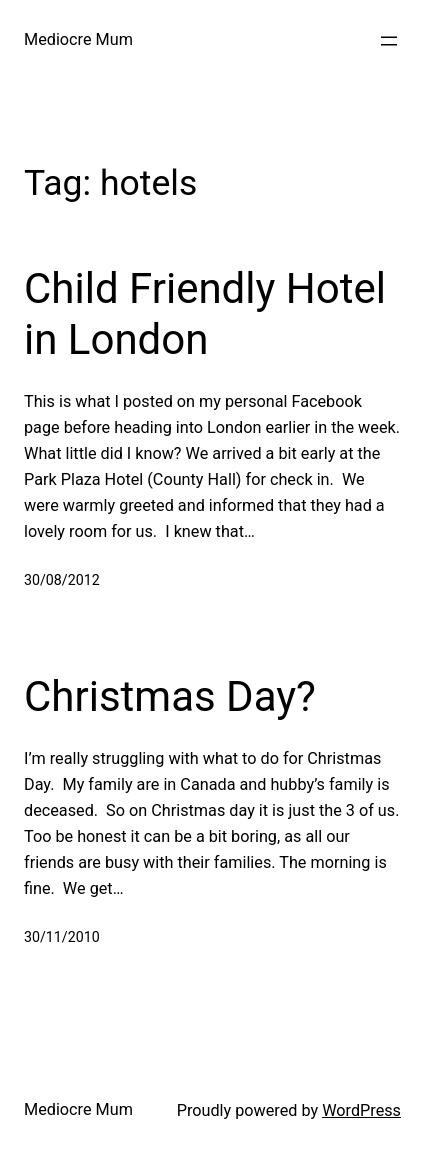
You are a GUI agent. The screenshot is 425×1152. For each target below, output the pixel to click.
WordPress (361, 1110)
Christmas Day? (170, 696)
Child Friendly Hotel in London (205, 313)
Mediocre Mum (78, 39)
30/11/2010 (62, 937)
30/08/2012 (62, 580)
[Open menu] (389, 41)
